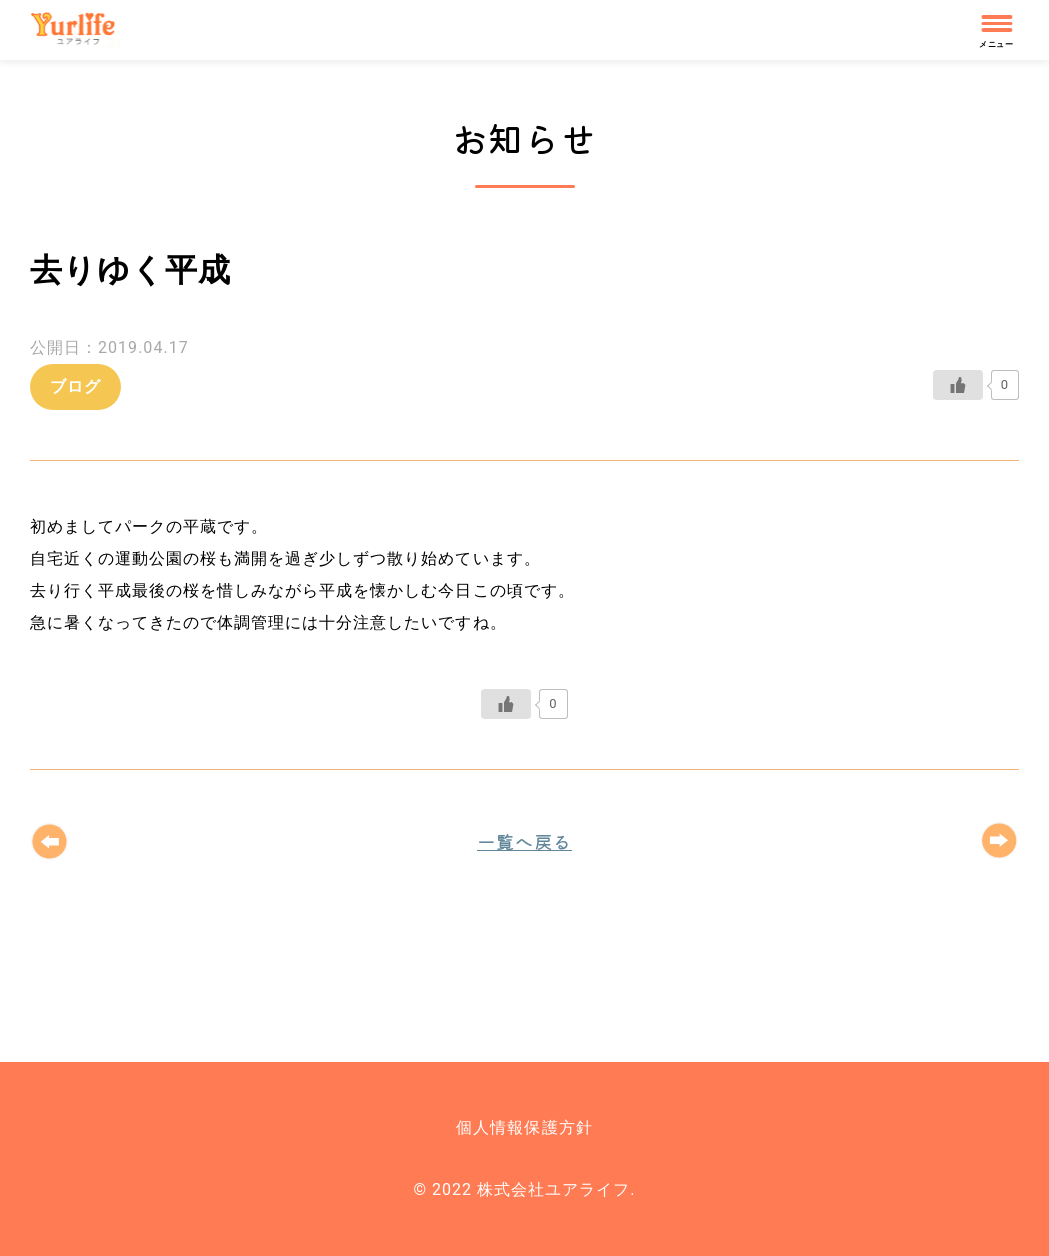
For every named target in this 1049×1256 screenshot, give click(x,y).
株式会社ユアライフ (82, 30)
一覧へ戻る (524, 841)
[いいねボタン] (958, 385)
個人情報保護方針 (524, 1127)
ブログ (75, 386)
